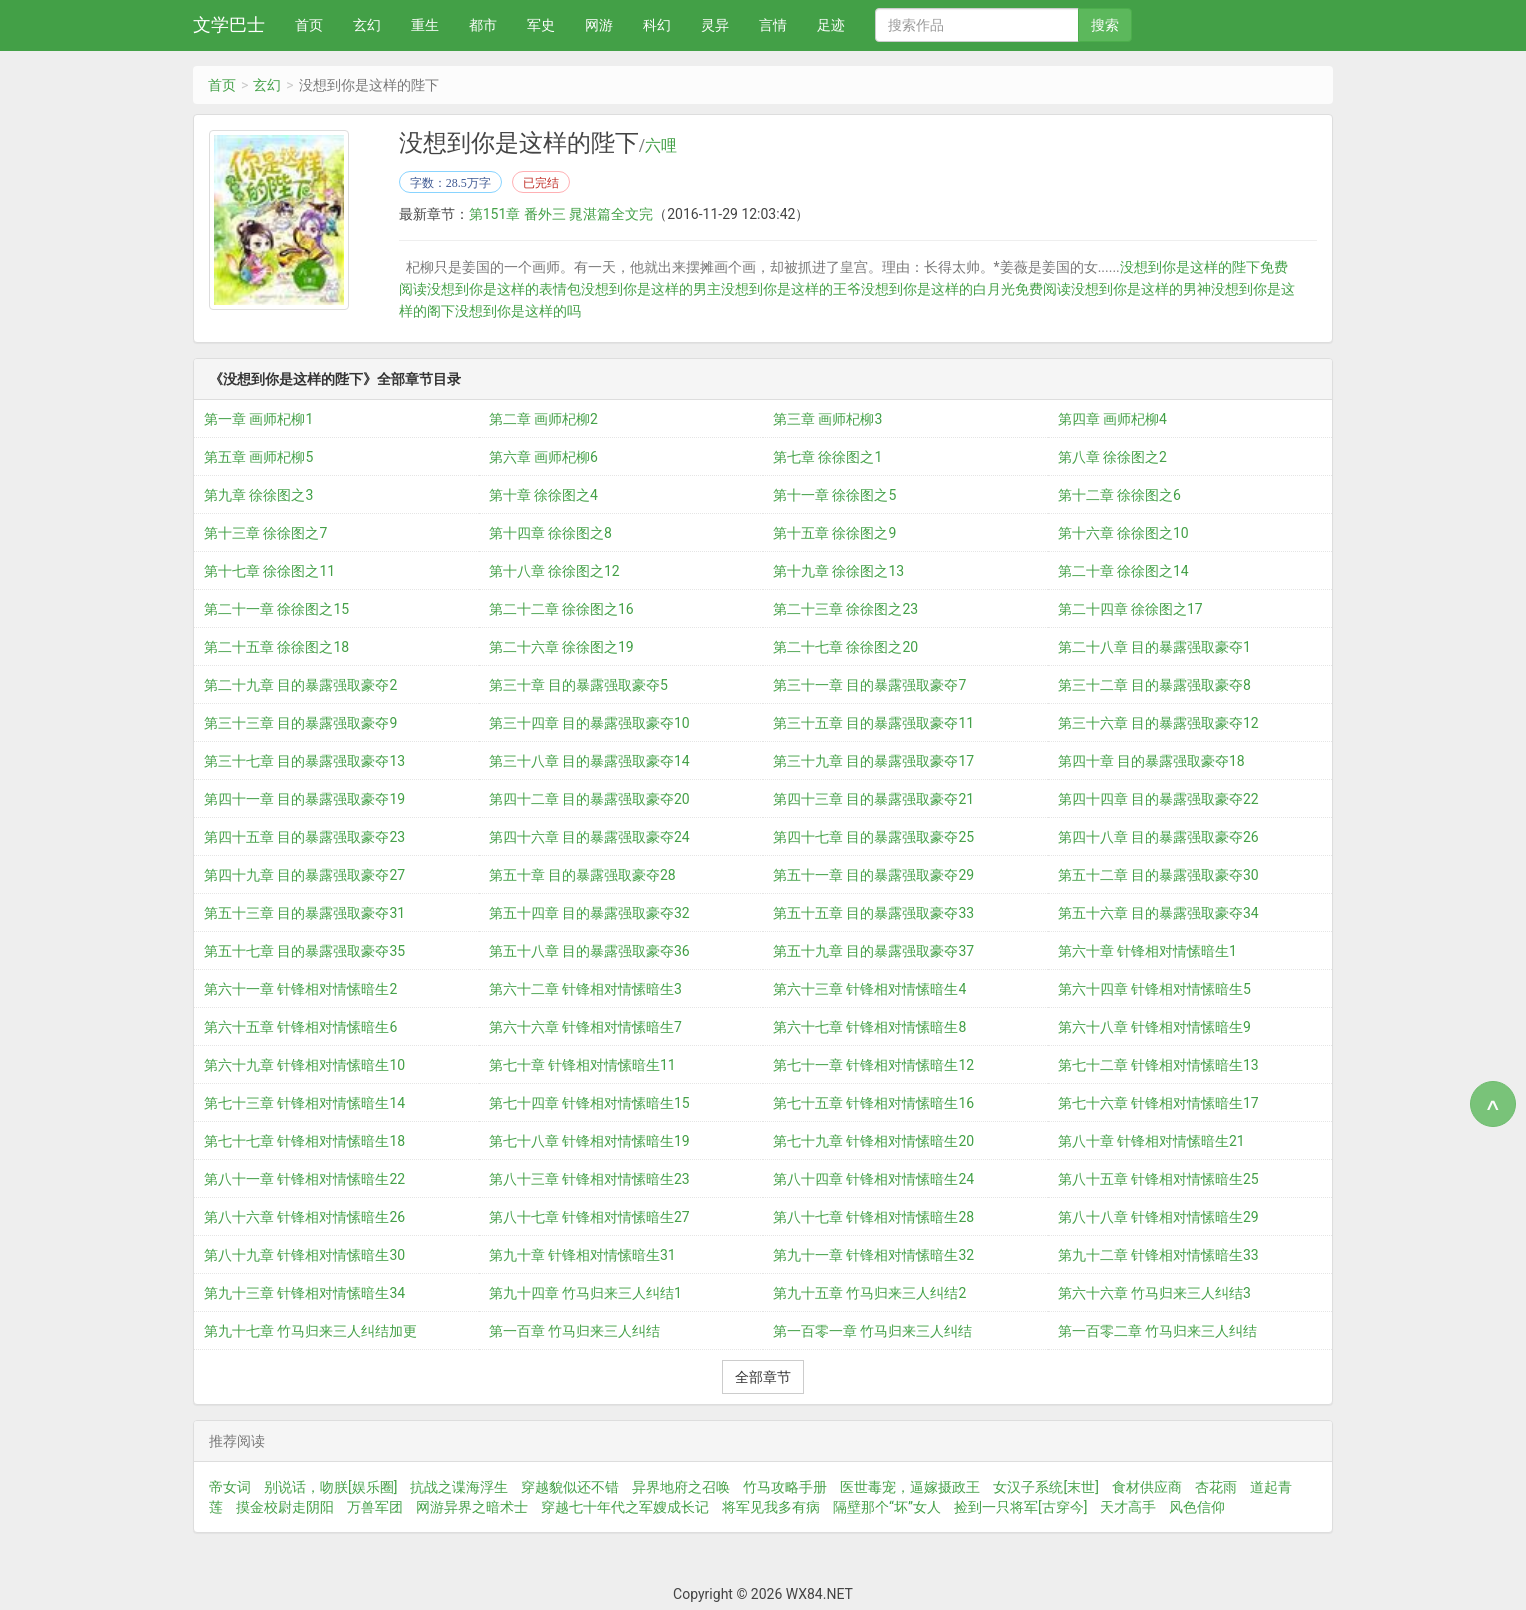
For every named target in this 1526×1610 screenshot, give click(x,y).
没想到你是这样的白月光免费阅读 (966, 289)
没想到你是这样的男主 (651, 289)
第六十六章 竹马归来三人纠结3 (1154, 1293)
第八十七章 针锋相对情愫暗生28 (873, 1217)
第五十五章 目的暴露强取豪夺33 (873, 913)
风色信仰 (1197, 1507)
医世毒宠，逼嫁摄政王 (910, 1487)
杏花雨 (1216, 1487)
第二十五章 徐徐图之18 (276, 647)
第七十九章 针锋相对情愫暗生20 (873, 1141)
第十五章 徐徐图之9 (834, 533)
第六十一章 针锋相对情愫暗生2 (300, 989)
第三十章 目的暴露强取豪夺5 (578, 685)
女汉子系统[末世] (1045, 1487)
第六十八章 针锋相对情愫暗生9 (1154, 1027)
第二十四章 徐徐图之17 (1130, 609)
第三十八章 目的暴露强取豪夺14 (589, 761)
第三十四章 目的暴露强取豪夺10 (589, 723)
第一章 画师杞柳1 (258, 419)
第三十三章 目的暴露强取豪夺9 (300, 723)
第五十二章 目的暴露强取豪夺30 (1158, 875)
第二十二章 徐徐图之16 (561, 609)
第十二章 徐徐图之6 (1119, 495)
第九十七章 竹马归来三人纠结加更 (310, 1331)
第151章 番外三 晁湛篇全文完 (561, 214)
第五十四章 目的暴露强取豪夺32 (589, 913)
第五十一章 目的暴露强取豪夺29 (873, 875)
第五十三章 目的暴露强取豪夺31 (304, 913)
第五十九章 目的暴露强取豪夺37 (873, 951)
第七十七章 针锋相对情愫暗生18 (304, 1141)
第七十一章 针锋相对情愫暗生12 (873, 1065)
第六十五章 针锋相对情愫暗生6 (300, 1027)
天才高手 (1128, 1507)
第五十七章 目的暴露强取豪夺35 (304, 951)
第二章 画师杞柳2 (543, 419)
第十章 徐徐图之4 (543, 495)
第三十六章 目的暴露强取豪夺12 (1158, 723)
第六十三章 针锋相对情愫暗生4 (869, 989)
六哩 (661, 146)
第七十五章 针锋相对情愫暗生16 (873, 1103)
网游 (599, 25)
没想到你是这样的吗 (518, 311)
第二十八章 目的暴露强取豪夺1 (1154, 647)
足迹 (831, 25)
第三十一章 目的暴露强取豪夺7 (869, 685)
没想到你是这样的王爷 (791, 289)
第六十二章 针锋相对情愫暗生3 (585, 989)
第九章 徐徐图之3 (258, 495)
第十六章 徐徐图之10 (1123, 533)
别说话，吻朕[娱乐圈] (330, 1487)
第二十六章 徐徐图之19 (561, 647)
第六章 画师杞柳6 (543, 457)
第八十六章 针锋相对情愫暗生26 (304, 1217)
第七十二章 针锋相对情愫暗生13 (1158, 1065)
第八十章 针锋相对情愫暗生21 (1151, 1141)
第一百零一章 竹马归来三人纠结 (872, 1331)
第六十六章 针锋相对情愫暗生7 (585, 1027)
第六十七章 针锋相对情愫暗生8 (869, 1027)
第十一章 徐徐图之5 (834, 495)
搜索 (1105, 25)
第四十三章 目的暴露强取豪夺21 (873, 799)
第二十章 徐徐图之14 (1123, 571)
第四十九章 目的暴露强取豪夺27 (304, 875)
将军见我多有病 (771, 1507)
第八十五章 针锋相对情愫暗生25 (1158, 1179)
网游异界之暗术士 (472, 1507)
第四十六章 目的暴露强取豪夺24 (589, 837)
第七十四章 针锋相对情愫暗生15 (589, 1103)
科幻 (657, 25)
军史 (541, 25)
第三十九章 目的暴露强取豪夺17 (873, 761)
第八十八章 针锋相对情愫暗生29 (1158, 1217)
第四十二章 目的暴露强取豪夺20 (589, 799)
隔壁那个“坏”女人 (887, 1507)
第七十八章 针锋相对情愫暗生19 (589, 1141)
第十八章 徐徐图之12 (554, 571)
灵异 (715, 25)
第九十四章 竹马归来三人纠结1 (585, 1293)
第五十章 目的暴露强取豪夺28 (582, 875)
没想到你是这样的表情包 (504, 289)
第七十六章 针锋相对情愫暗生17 (1158, 1103)
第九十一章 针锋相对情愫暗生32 (873, 1255)
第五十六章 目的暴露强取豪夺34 (1158, 913)
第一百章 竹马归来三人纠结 (574, 1331)
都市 (483, 25)
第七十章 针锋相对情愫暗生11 (582, 1065)
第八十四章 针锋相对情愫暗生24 (873, 1179)
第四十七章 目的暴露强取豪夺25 (873, 837)
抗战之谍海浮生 (459, 1487)
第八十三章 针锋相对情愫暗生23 (589, 1179)
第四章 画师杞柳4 (1112, 419)
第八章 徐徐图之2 (1112, 457)
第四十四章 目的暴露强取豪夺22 (1158, 799)
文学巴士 (229, 24)
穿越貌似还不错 (570, 1487)
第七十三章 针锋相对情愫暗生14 (304, 1103)
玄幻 (367, 25)
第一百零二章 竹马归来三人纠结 (1157, 1331)
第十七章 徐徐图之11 (269, 571)
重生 (425, 25)
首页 (309, 25)
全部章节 (763, 1377)
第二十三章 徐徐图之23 (845, 609)
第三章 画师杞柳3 (827, 419)
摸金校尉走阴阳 (285, 1507)
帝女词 (230, 1487)
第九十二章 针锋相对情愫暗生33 (1158, 1255)
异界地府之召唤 (681, 1487)
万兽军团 (375, 1507)
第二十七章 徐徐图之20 (845, 647)
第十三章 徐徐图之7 (265, 533)
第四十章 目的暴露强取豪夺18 (1151, 761)
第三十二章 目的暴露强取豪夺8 (1154, 685)
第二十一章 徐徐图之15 (276, 609)
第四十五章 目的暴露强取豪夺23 (304, 837)
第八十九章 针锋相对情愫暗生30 (304, 1255)
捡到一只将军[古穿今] (1020, 1507)
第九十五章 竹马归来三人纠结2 (869, 1293)
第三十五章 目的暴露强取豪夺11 (873, 723)
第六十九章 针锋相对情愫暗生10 (304, 1065)
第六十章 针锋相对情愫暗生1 (1147, 951)
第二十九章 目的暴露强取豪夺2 (300, 685)
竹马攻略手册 (785, 1487)
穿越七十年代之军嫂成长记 (625, 1507)
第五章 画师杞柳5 (258, 457)
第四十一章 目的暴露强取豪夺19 (304, 799)
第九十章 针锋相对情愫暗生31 (582, 1255)
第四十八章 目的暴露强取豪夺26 (1158, 837)
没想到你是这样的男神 (1141, 289)
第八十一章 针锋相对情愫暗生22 (304, 1179)
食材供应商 (1147, 1487)
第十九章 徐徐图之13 (838, 571)
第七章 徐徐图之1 (827, 457)
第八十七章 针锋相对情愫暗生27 (589, 1217)
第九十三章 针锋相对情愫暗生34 (304, 1293)
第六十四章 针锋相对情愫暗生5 (1154, 989)
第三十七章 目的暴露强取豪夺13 (304, 761)
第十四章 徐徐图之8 (550, 533)
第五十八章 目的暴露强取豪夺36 (589, 951)
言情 (773, 25)
